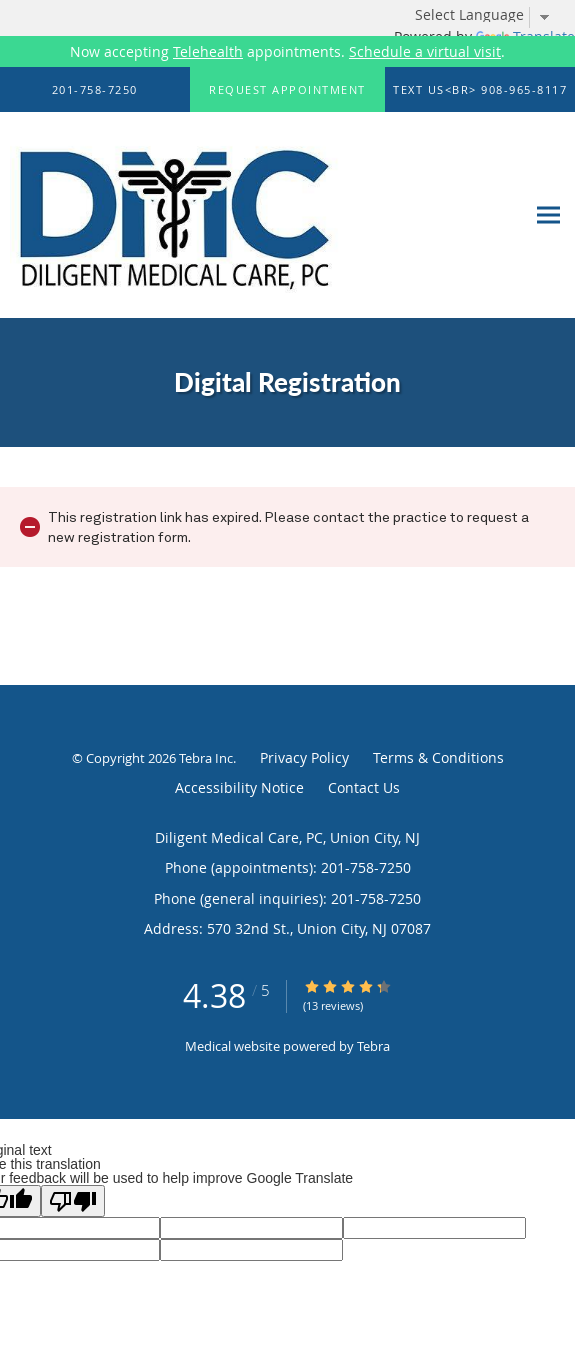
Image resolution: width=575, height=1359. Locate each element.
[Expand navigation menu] (548, 215)
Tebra (373, 1046)
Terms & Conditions (438, 757)
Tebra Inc (206, 758)
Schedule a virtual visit (425, 51)
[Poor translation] (73, 1201)
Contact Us (364, 787)
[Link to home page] (235, 215)
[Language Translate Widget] (490, 15)
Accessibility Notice (239, 787)
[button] (288, 90)
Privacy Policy (304, 757)
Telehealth (208, 51)
